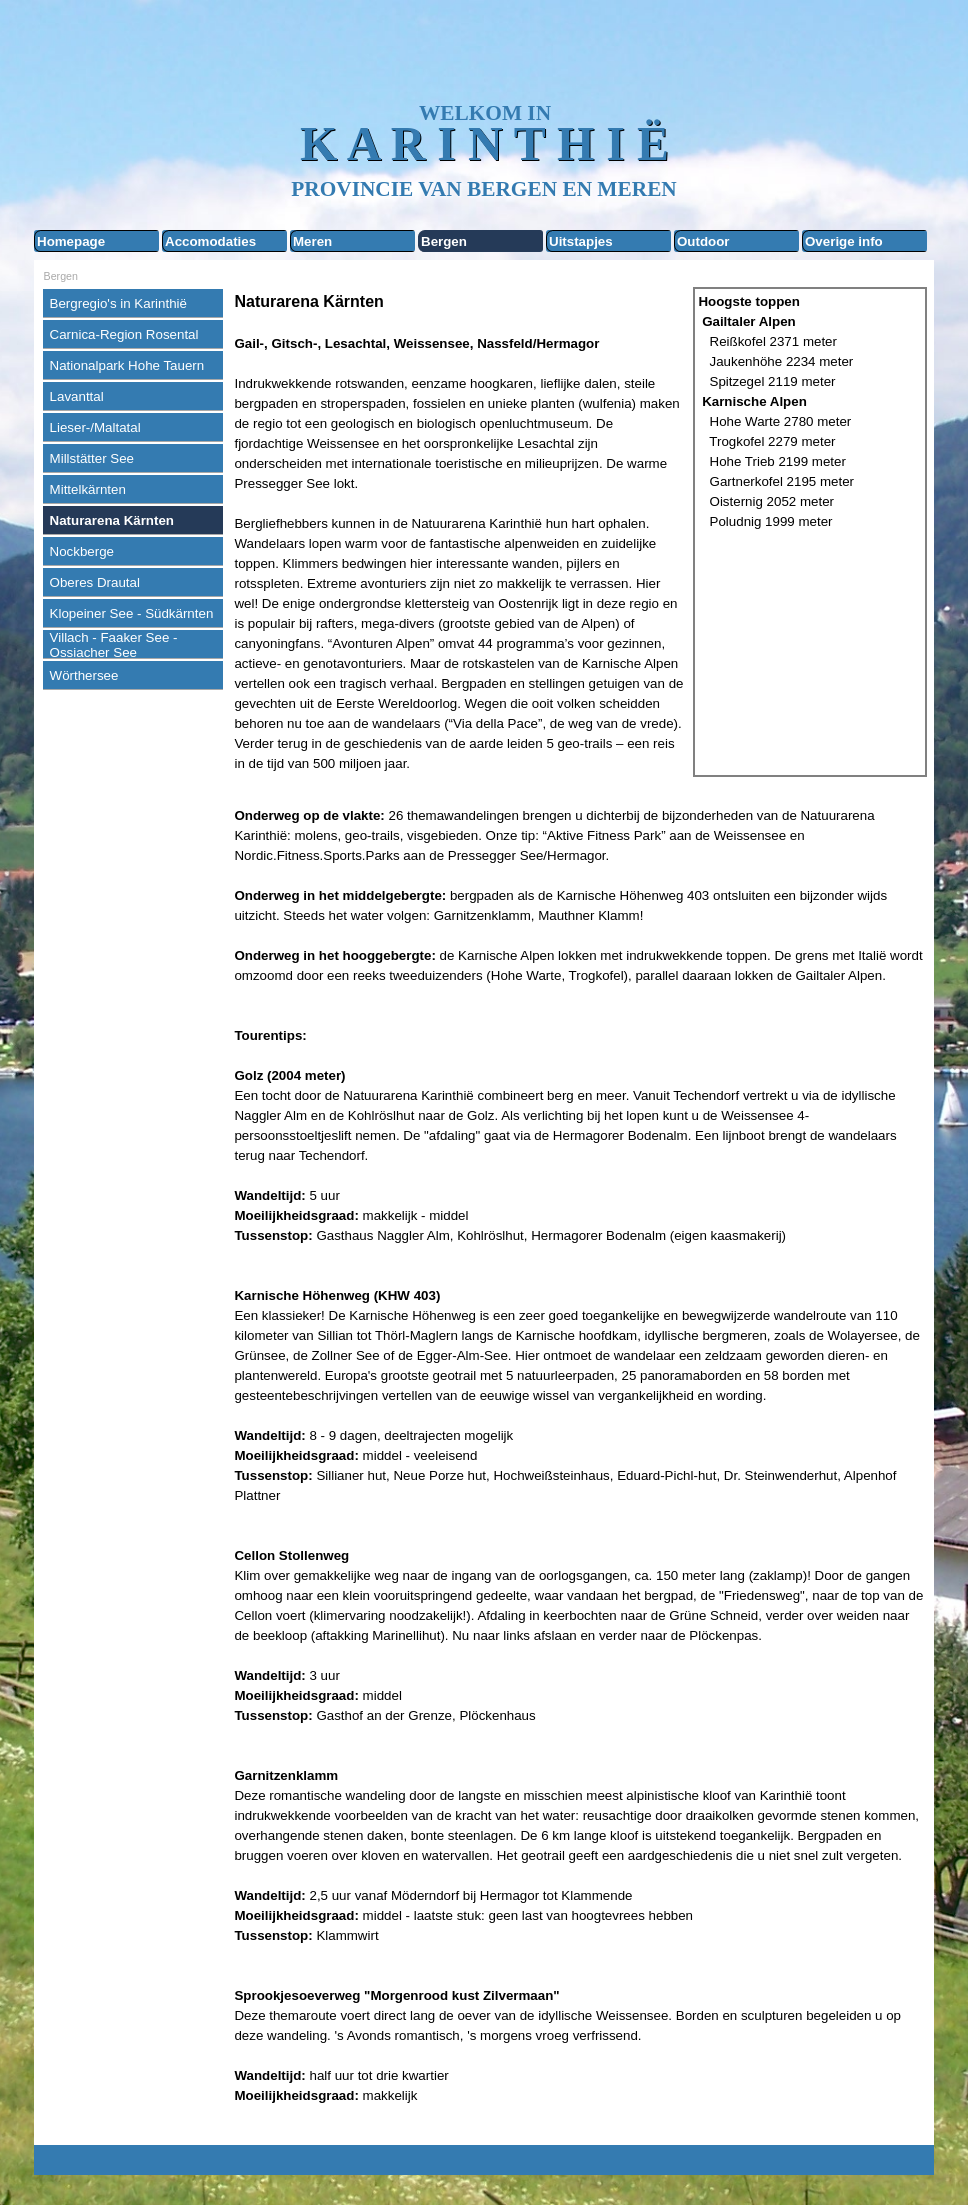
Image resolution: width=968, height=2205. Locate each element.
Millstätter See (92, 458)
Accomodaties (210, 241)
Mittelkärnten (88, 489)
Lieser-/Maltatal (95, 427)
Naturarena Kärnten (112, 520)
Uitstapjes (581, 241)
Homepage (71, 241)
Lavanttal (77, 396)
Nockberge (82, 551)
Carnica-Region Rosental (124, 334)
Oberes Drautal (95, 582)
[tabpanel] (459, 532)
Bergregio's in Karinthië (118, 303)
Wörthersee (84, 675)
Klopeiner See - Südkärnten (132, 613)
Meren (312, 241)
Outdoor (703, 241)
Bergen (444, 241)
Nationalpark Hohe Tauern (127, 365)
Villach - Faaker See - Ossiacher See (114, 645)
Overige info (844, 241)
